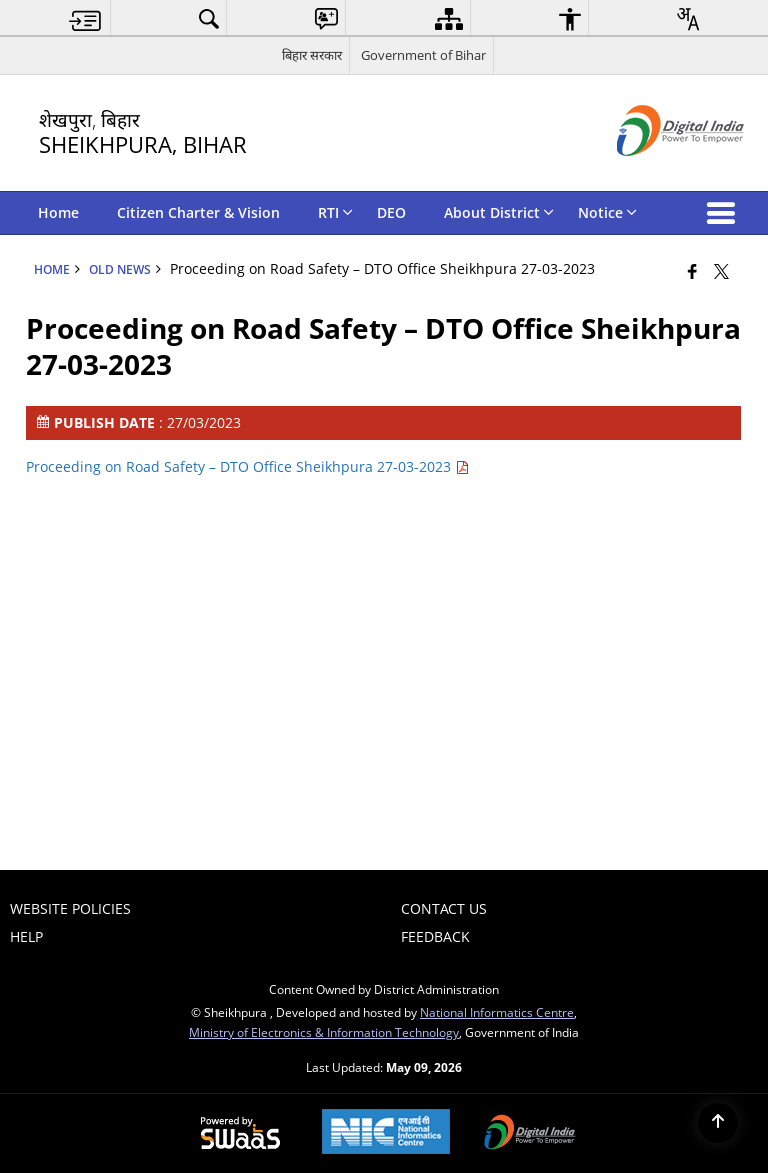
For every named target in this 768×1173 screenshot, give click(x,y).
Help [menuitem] (26, 936)
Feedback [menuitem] (435, 936)
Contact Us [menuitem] (444, 908)
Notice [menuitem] (607, 212)
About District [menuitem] (499, 212)
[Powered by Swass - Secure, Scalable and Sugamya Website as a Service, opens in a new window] (240, 1134)
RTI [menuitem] (335, 212)
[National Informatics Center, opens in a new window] (386, 1133)
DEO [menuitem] (391, 212)
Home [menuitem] (58, 212)
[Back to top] (718, 1123)
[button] (725, 213)
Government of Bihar (423, 55)
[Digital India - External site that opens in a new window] (655, 172)
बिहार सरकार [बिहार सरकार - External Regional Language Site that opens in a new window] (312, 55)
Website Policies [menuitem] (70, 908)
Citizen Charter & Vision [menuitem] (198, 212)
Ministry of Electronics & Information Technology (324, 1032)
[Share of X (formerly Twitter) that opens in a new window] (721, 271)
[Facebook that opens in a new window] (692, 271)
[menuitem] (85, 18)
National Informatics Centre (497, 1012)
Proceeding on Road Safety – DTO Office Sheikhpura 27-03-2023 (247, 466)
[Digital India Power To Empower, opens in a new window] (530, 1134)
